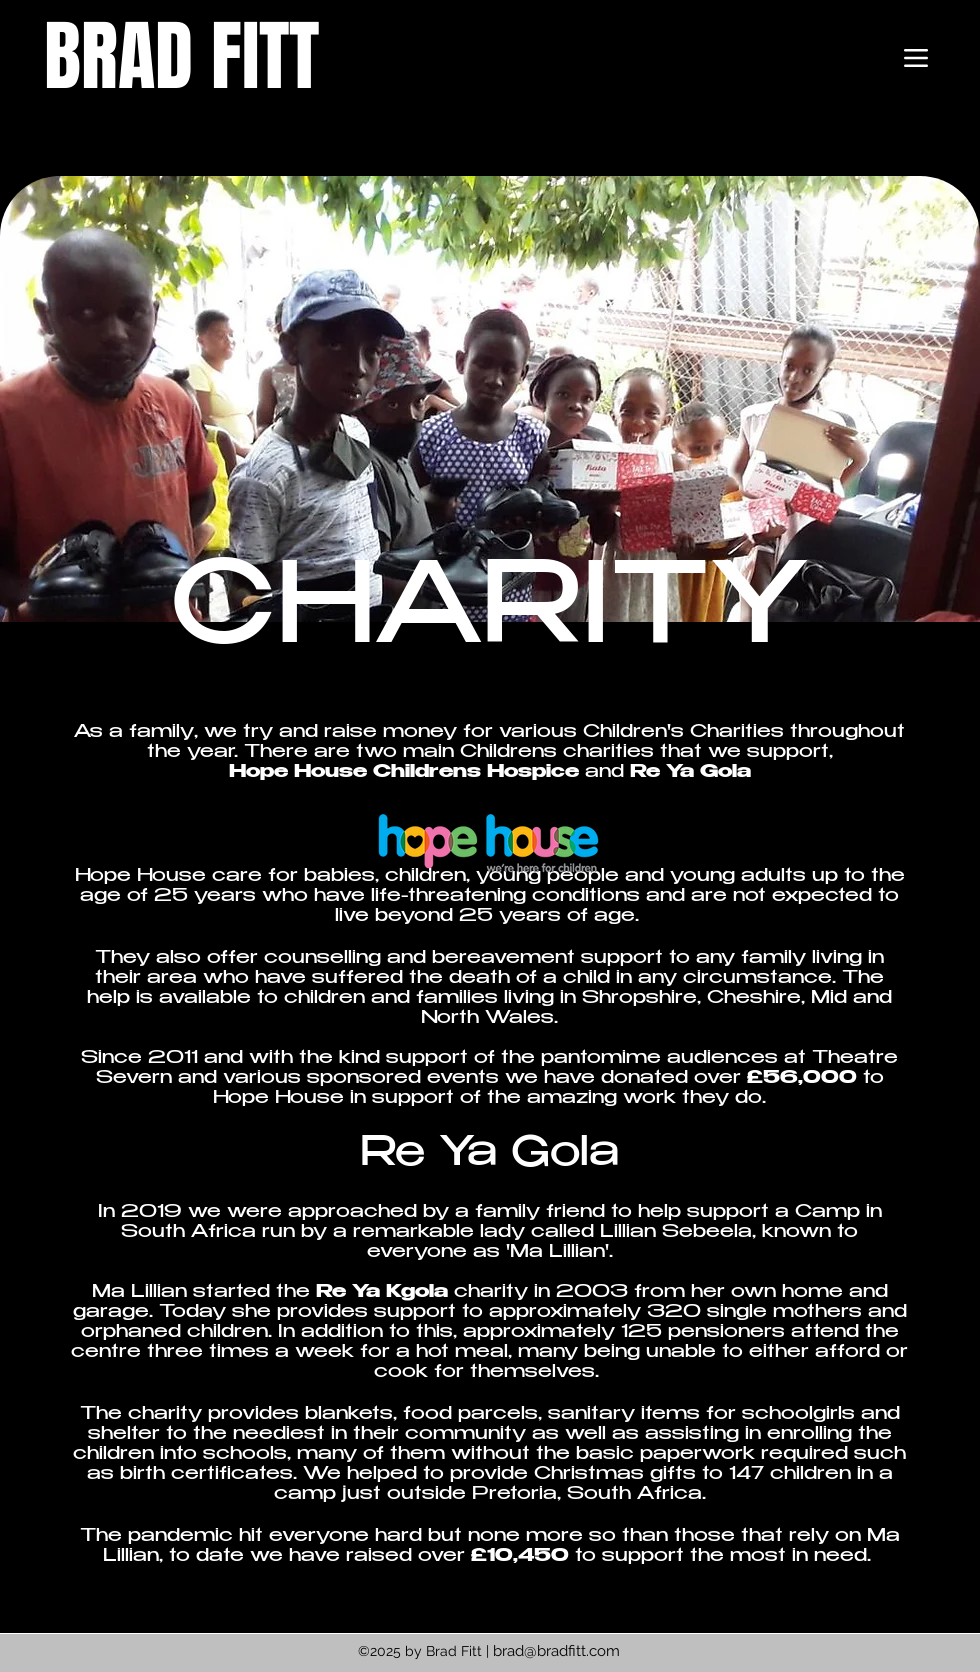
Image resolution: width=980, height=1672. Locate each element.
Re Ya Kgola (382, 1293)
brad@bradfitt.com (556, 1651)
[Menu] (916, 58)
